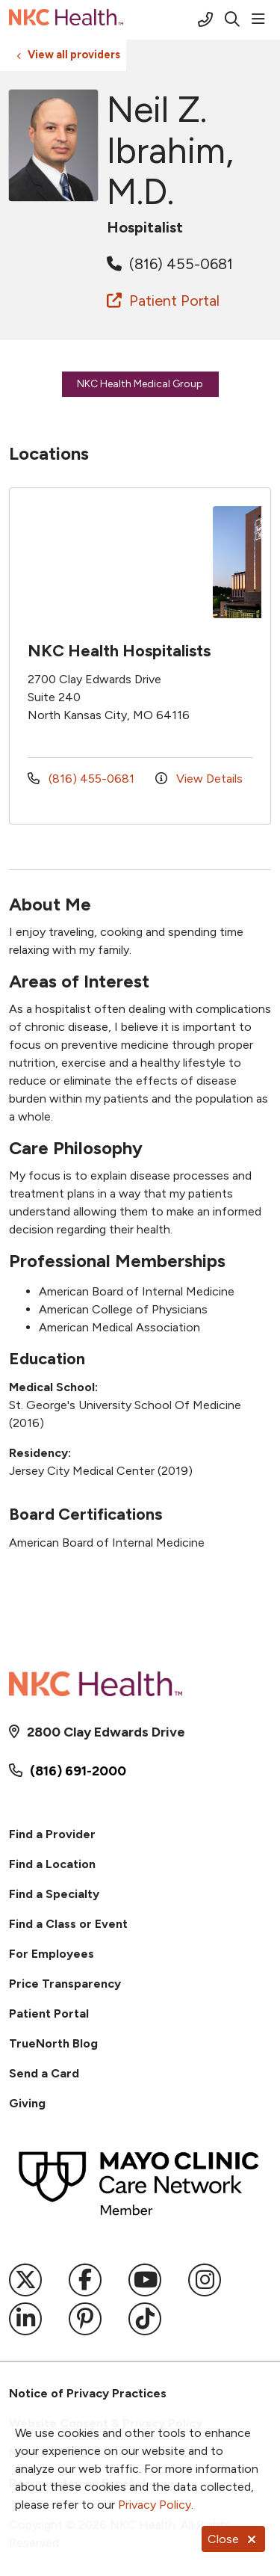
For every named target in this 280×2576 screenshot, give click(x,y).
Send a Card (44, 2073)
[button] (261, 19)
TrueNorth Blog (53, 2043)
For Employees (51, 1954)
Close (233, 2539)
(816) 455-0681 (170, 264)
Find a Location (52, 1864)
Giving (27, 2103)
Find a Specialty (54, 1894)
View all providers (74, 54)
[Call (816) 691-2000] (205, 19)
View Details (199, 778)
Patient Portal (163, 300)
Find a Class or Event (68, 1924)
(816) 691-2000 (78, 1771)
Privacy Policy (154, 2505)
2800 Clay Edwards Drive (106, 1732)
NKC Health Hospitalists (119, 651)
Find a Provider (52, 1834)
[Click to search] (232, 19)
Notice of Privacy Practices (88, 2393)
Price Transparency (65, 1983)
